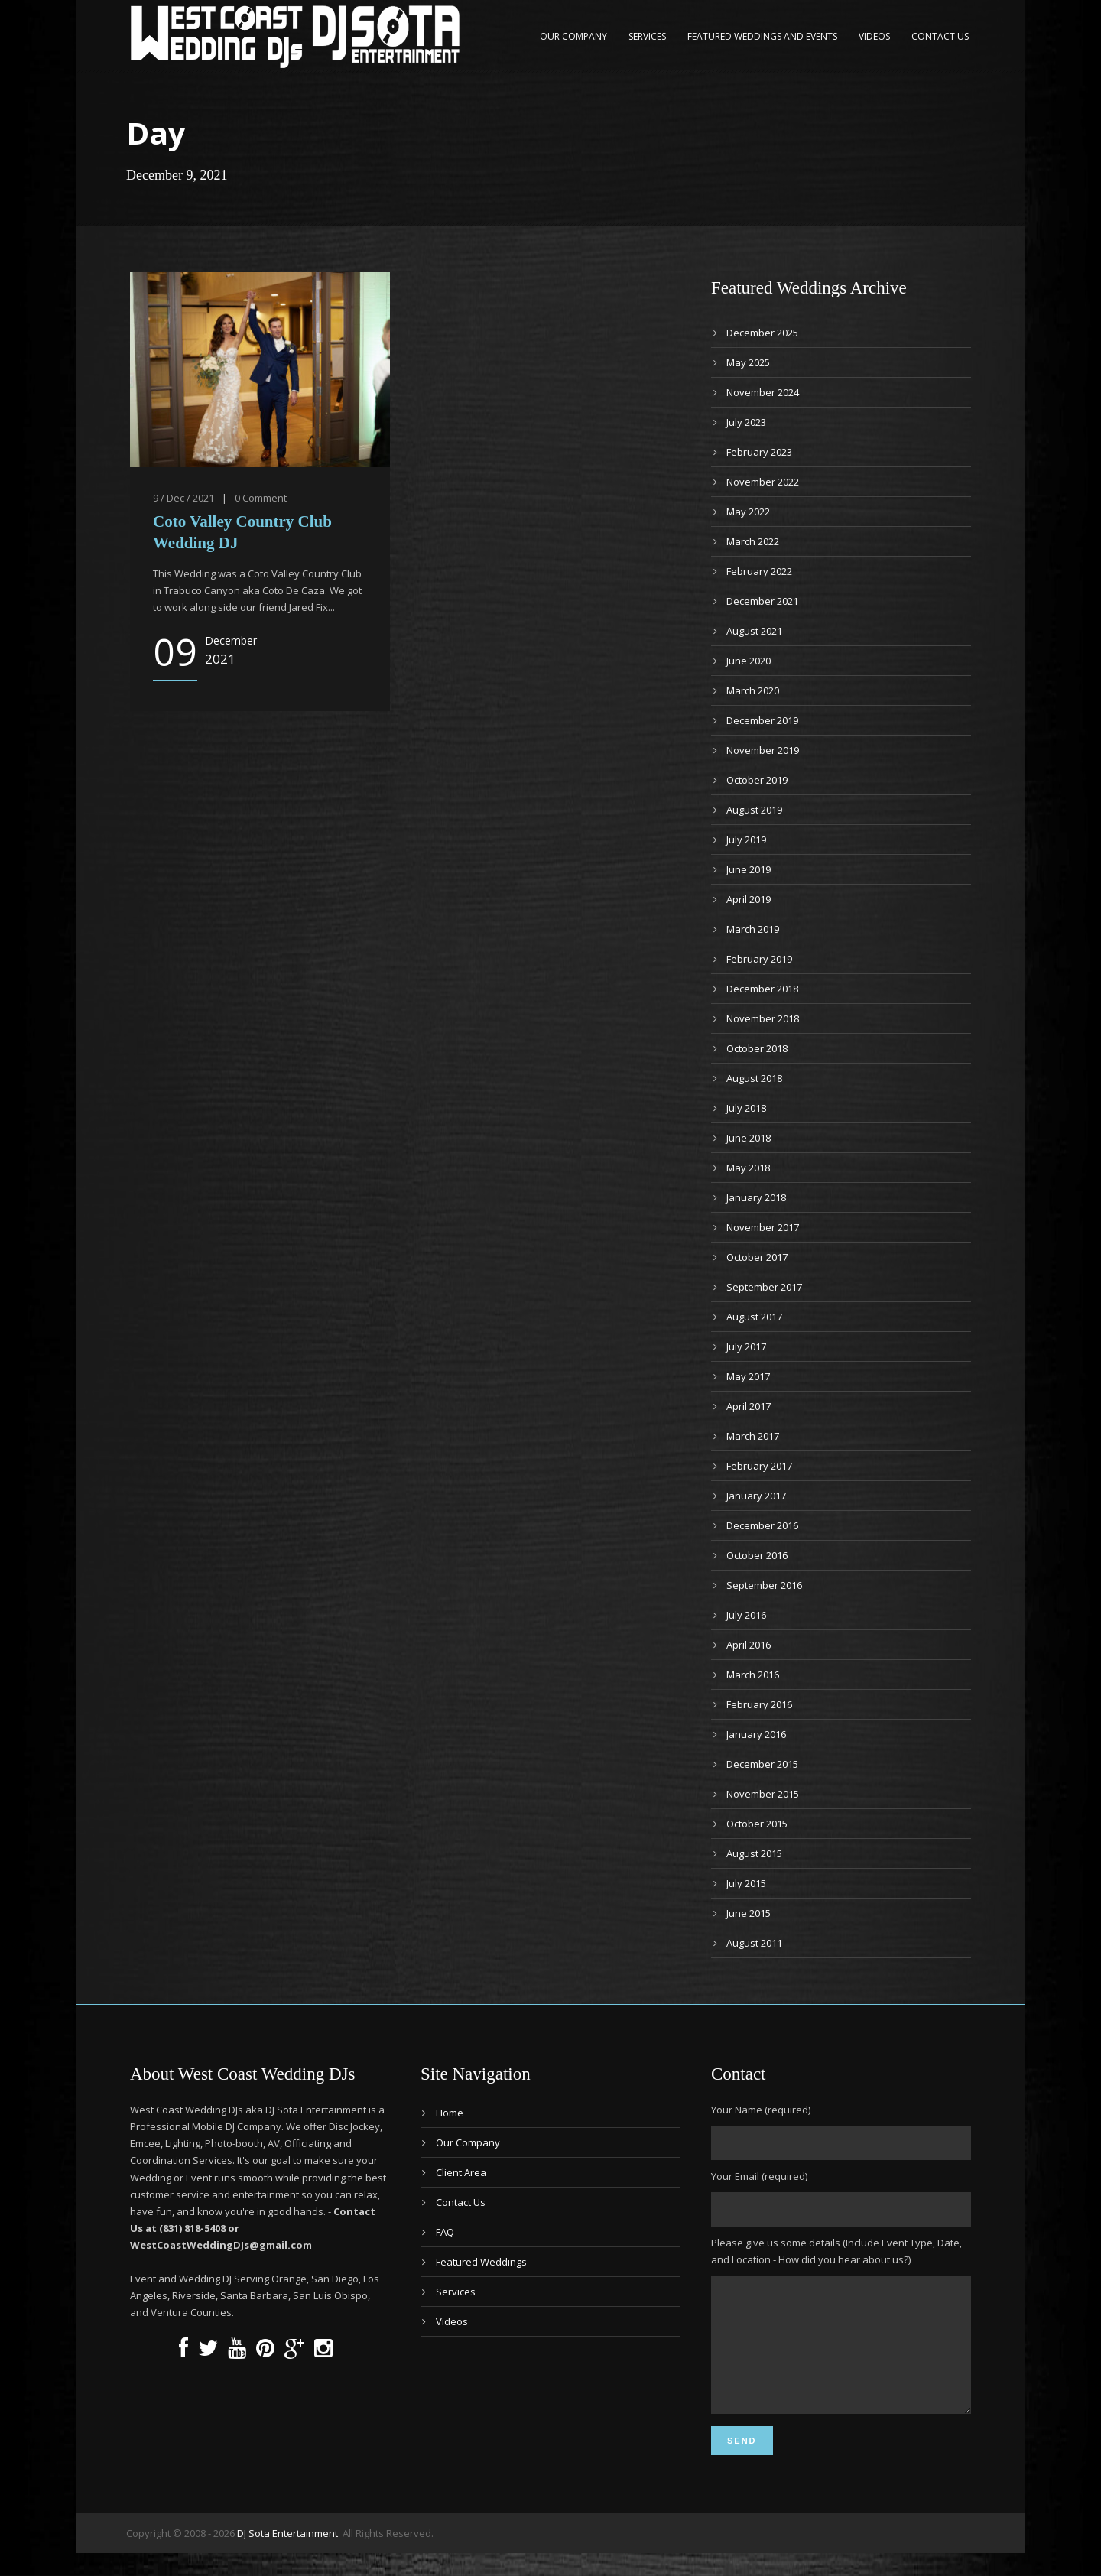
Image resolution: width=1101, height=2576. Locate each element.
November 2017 (762, 1227)
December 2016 (762, 1525)
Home (449, 2113)
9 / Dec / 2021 (183, 498)
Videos (874, 36)
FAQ (445, 2232)
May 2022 (748, 511)
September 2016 (764, 1585)
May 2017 (748, 1376)
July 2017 (746, 1346)
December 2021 (762, 601)
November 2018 (762, 1018)
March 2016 (752, 1674)
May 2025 (748, 362)
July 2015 (746, 1883)
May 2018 (748, 1167)
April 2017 (748, 1406)
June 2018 (748, 1138)
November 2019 (762, 750)
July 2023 (746, 422)
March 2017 (752, 1436)
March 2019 (752, 929)
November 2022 (762, 482)
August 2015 (754, 1853)
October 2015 (757, 1823)
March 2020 (752, 690)
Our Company (573, 36)
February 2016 (759, 1704)
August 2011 (754, 1943)
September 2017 (764, 1287)
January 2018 (756, 1197)
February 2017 (759, 1466)
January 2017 (756, 1495)
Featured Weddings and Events (762, 36)
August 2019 (754, 810)
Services (647, 36)
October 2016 (757, 1555)
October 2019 (757, 780)
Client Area (461, 2172)
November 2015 (762, 1794)
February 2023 (759, 452)
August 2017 (754, 1317)
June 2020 (748, 661)
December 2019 (762, 720)
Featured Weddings (481, 2262)
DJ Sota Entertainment (287, 2556)
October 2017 (757, 1257)
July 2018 (746, 1108)
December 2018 (762, 989)
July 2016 (746, 1615)
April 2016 (748, 1645)
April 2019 (748, 899)
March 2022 (752, 541)
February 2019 (759, 959)
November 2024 (762, 392)
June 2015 (748, 1913)
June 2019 (748, 869)
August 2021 (754, 631)
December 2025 (762, 332)
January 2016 (756, 1734)
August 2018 (754, 1078)
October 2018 (757, 1048)
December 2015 (762, 1764)
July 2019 (746, 839)
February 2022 (759, 571)
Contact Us (940, 36)
